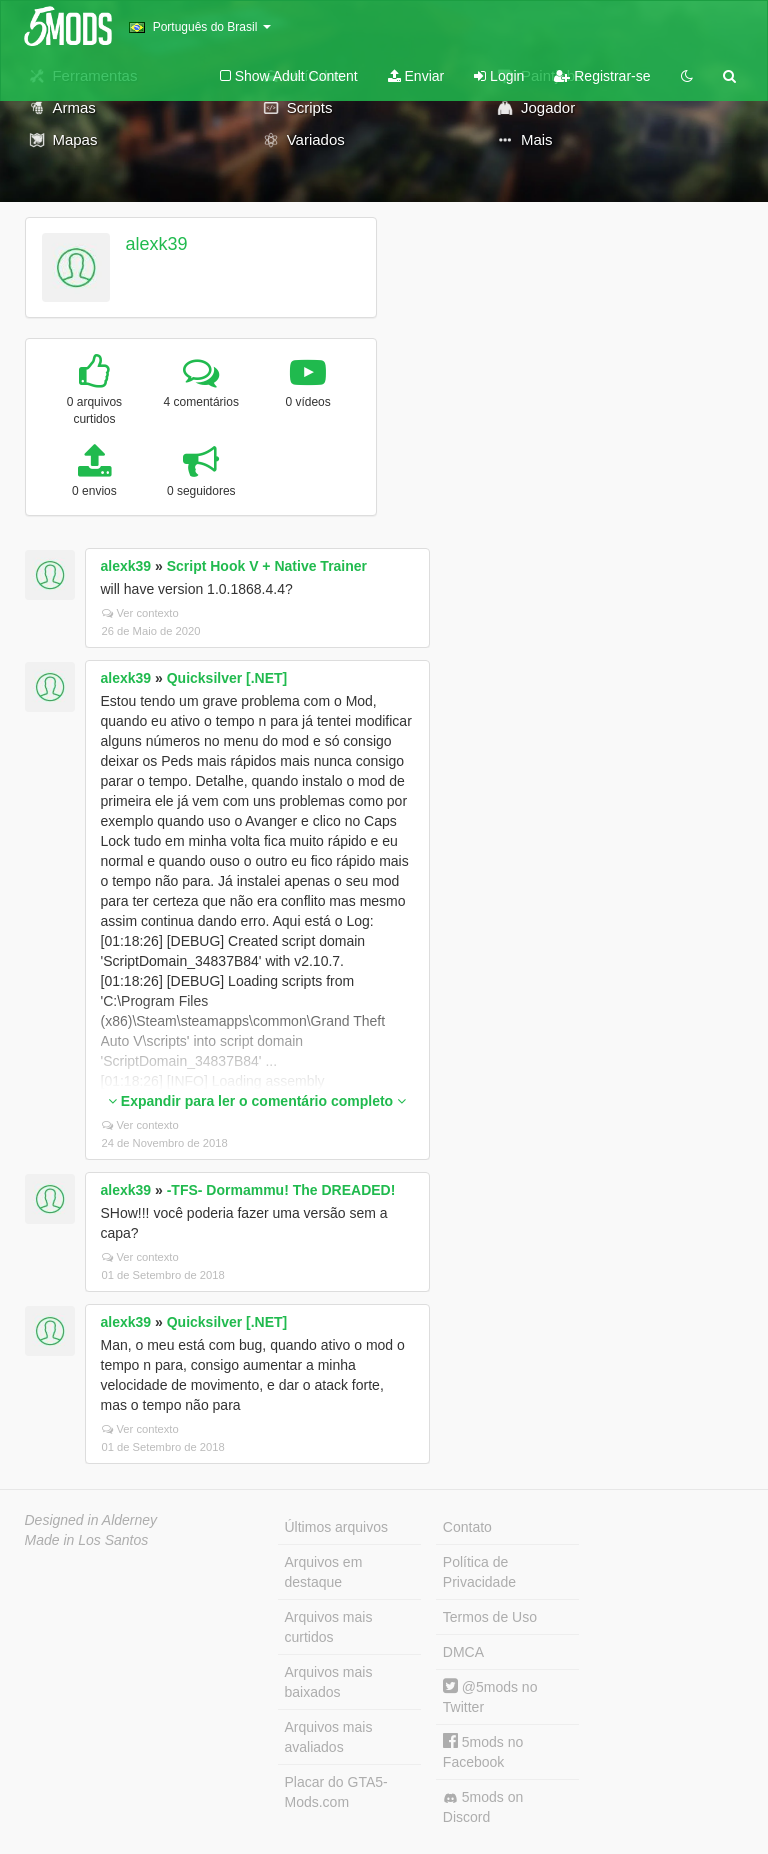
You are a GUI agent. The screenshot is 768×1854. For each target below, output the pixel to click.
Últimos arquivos (336, 1527)
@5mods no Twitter (490, 1696)
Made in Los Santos (87, 1540)
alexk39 (156, 244)
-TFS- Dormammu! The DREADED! (281, 1190)
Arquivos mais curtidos (329, 1627)
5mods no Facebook (483, 1751)
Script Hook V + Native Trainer (267, 566)
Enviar (416, 76)
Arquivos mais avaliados (329, 1737)
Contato (467, 1527)
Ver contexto (140, 613)
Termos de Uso (490, 1617)
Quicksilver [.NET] (227, 678)
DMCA (463, 1652)
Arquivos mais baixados (329, 1682)
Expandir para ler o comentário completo (257, 1101)
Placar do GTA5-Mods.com (336, 1792)
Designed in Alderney (91, 1520)
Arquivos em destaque (324, 1572)
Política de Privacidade (479, 1572)
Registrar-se (602, 76)
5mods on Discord (483, 1807)
